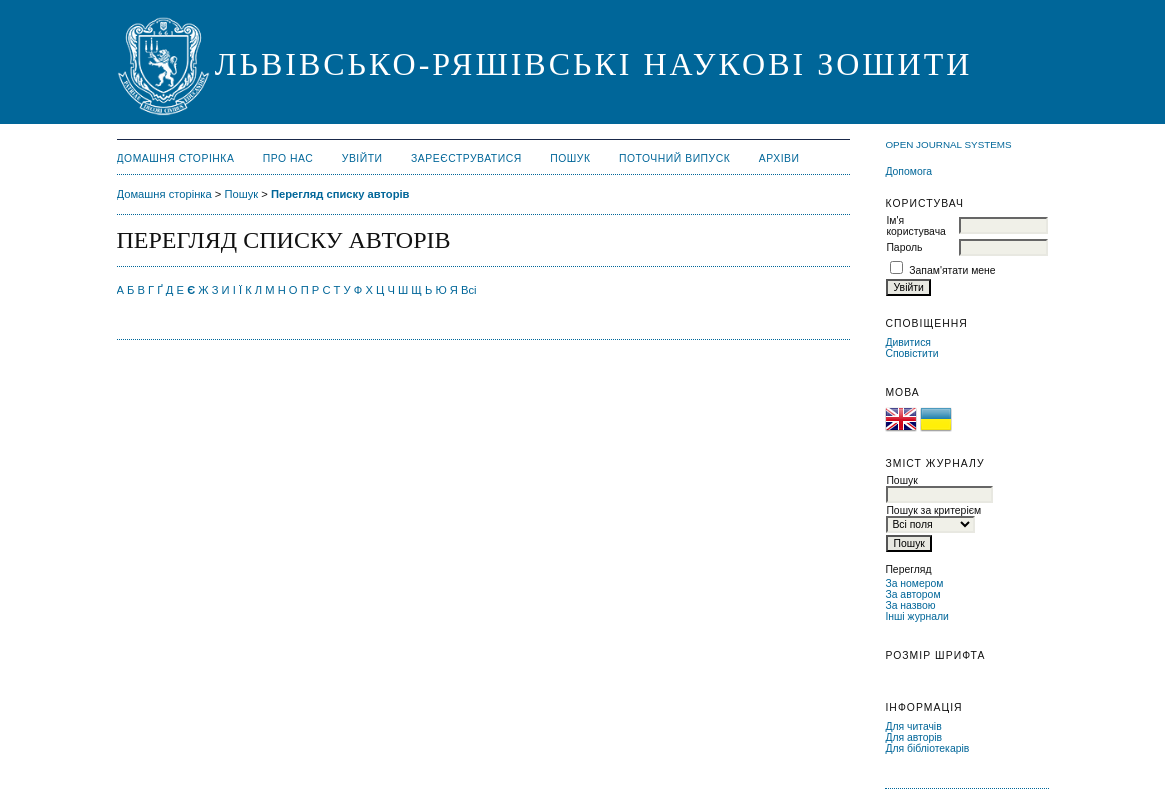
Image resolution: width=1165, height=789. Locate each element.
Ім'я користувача (915, 226)
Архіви (779, 158)
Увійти (362, 158)
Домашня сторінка (176, 158)
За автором (912, 594)
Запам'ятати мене (952, 270)
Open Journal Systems (948, 144)
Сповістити (911, 353)
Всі (469, 290)
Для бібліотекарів (927, 748)
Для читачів (913, 726)
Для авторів (913, 737)
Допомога (908, 171)
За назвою (910, 605)
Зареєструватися (466, 158)
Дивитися (908, 342)
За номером (914, 583)
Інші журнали (916, 616)
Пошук (570, 158)
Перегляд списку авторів (340, 194)
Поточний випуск (674, 158)
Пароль (904, 247)
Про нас (288, 158)
